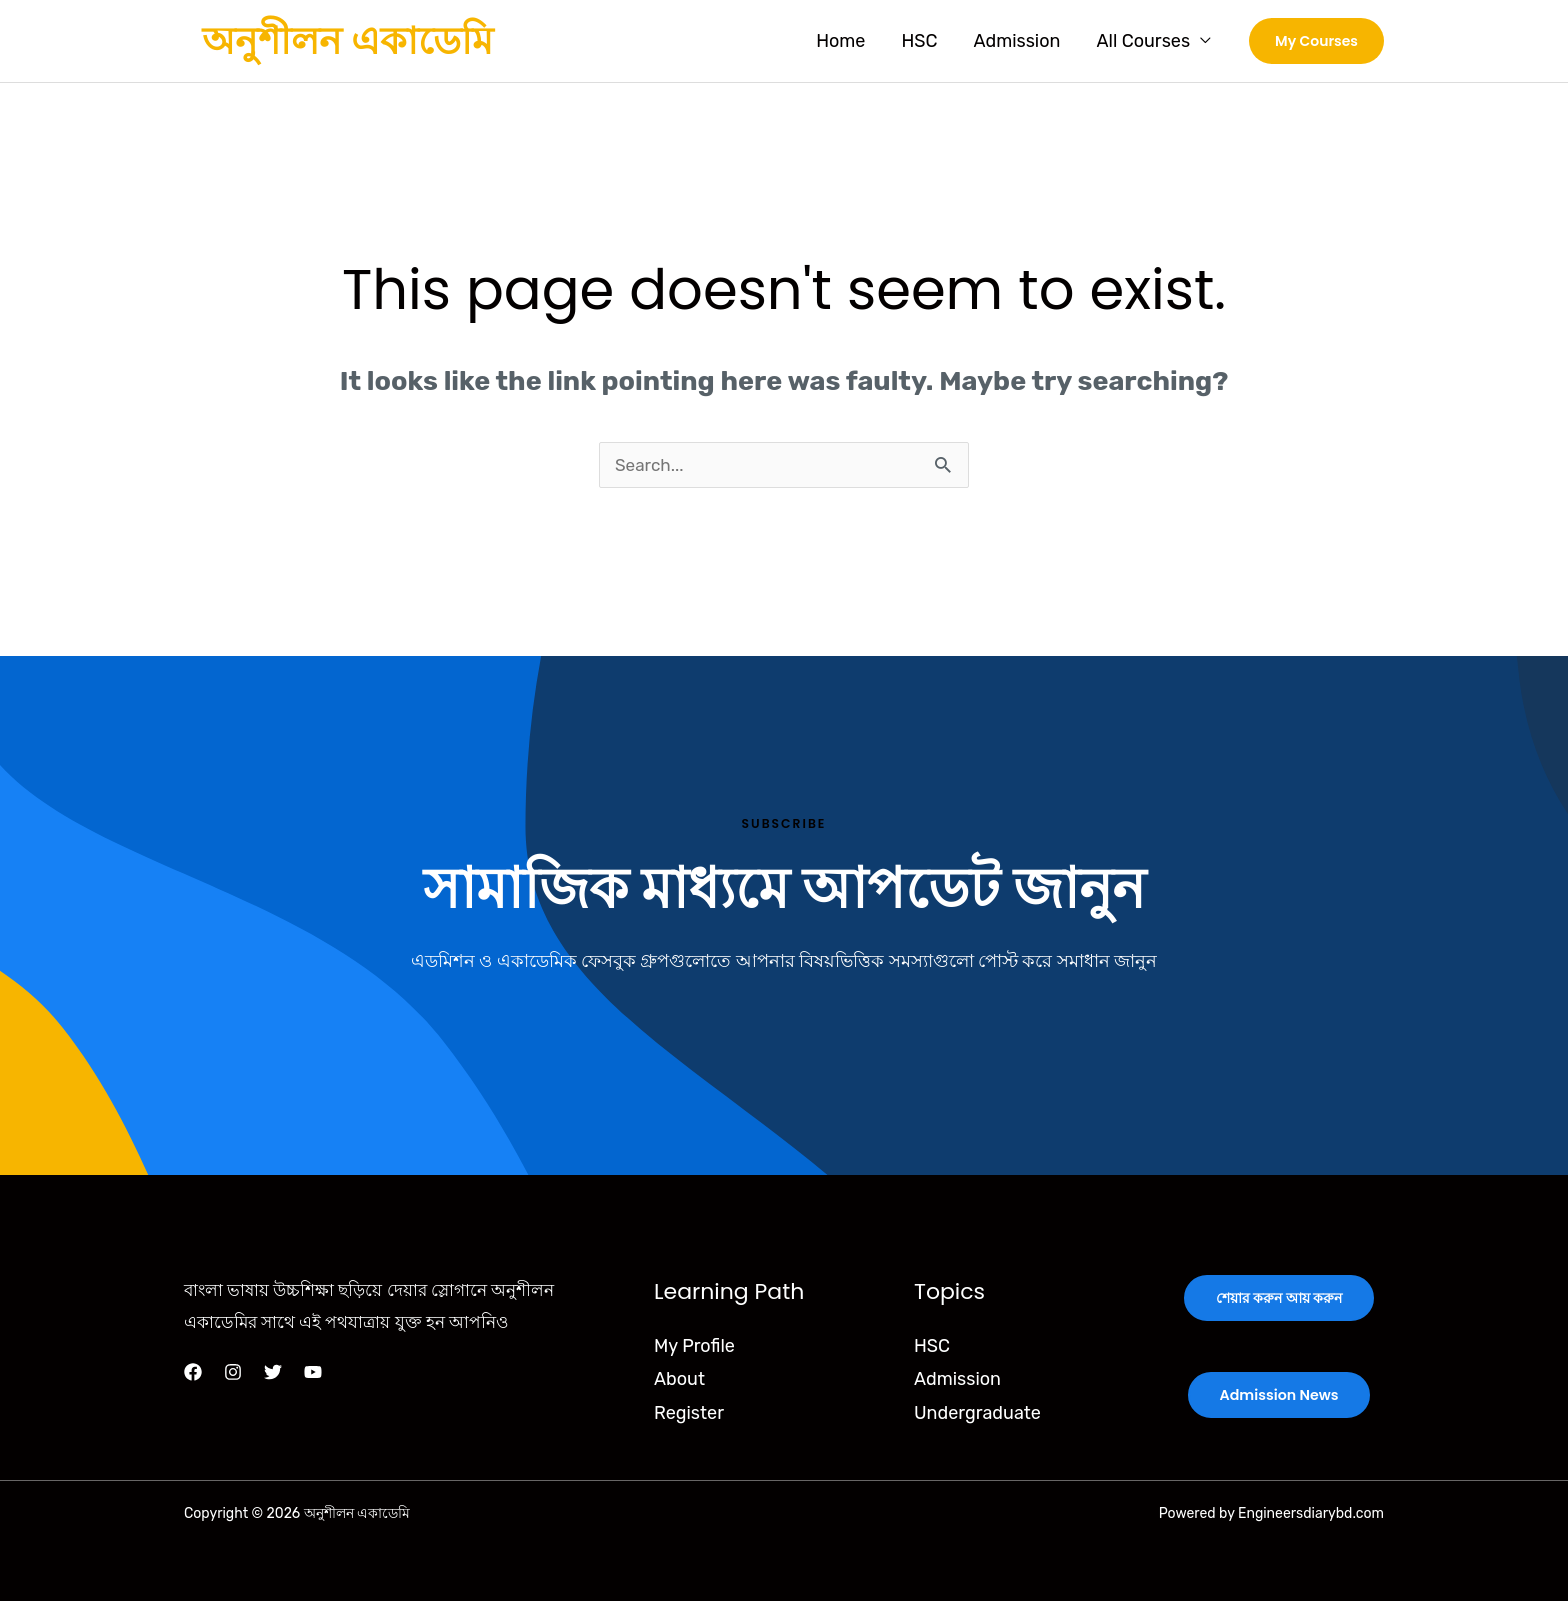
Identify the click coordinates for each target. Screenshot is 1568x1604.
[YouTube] (313, 1375)
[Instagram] (233, 1375)
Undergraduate (977, 1416)
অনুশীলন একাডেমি (347, 40)
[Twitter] (273, 1375)
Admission (1016, 41)
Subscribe (784, 825)
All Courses (1143, 41)
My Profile (694, 1349)
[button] (1316, 41)
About (679, 1382)
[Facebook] (193, 1375)
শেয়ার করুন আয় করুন (1279, 1301)
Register (689, 1416)
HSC (919, 41)
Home (840, 41)
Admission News (1279, 1398)
